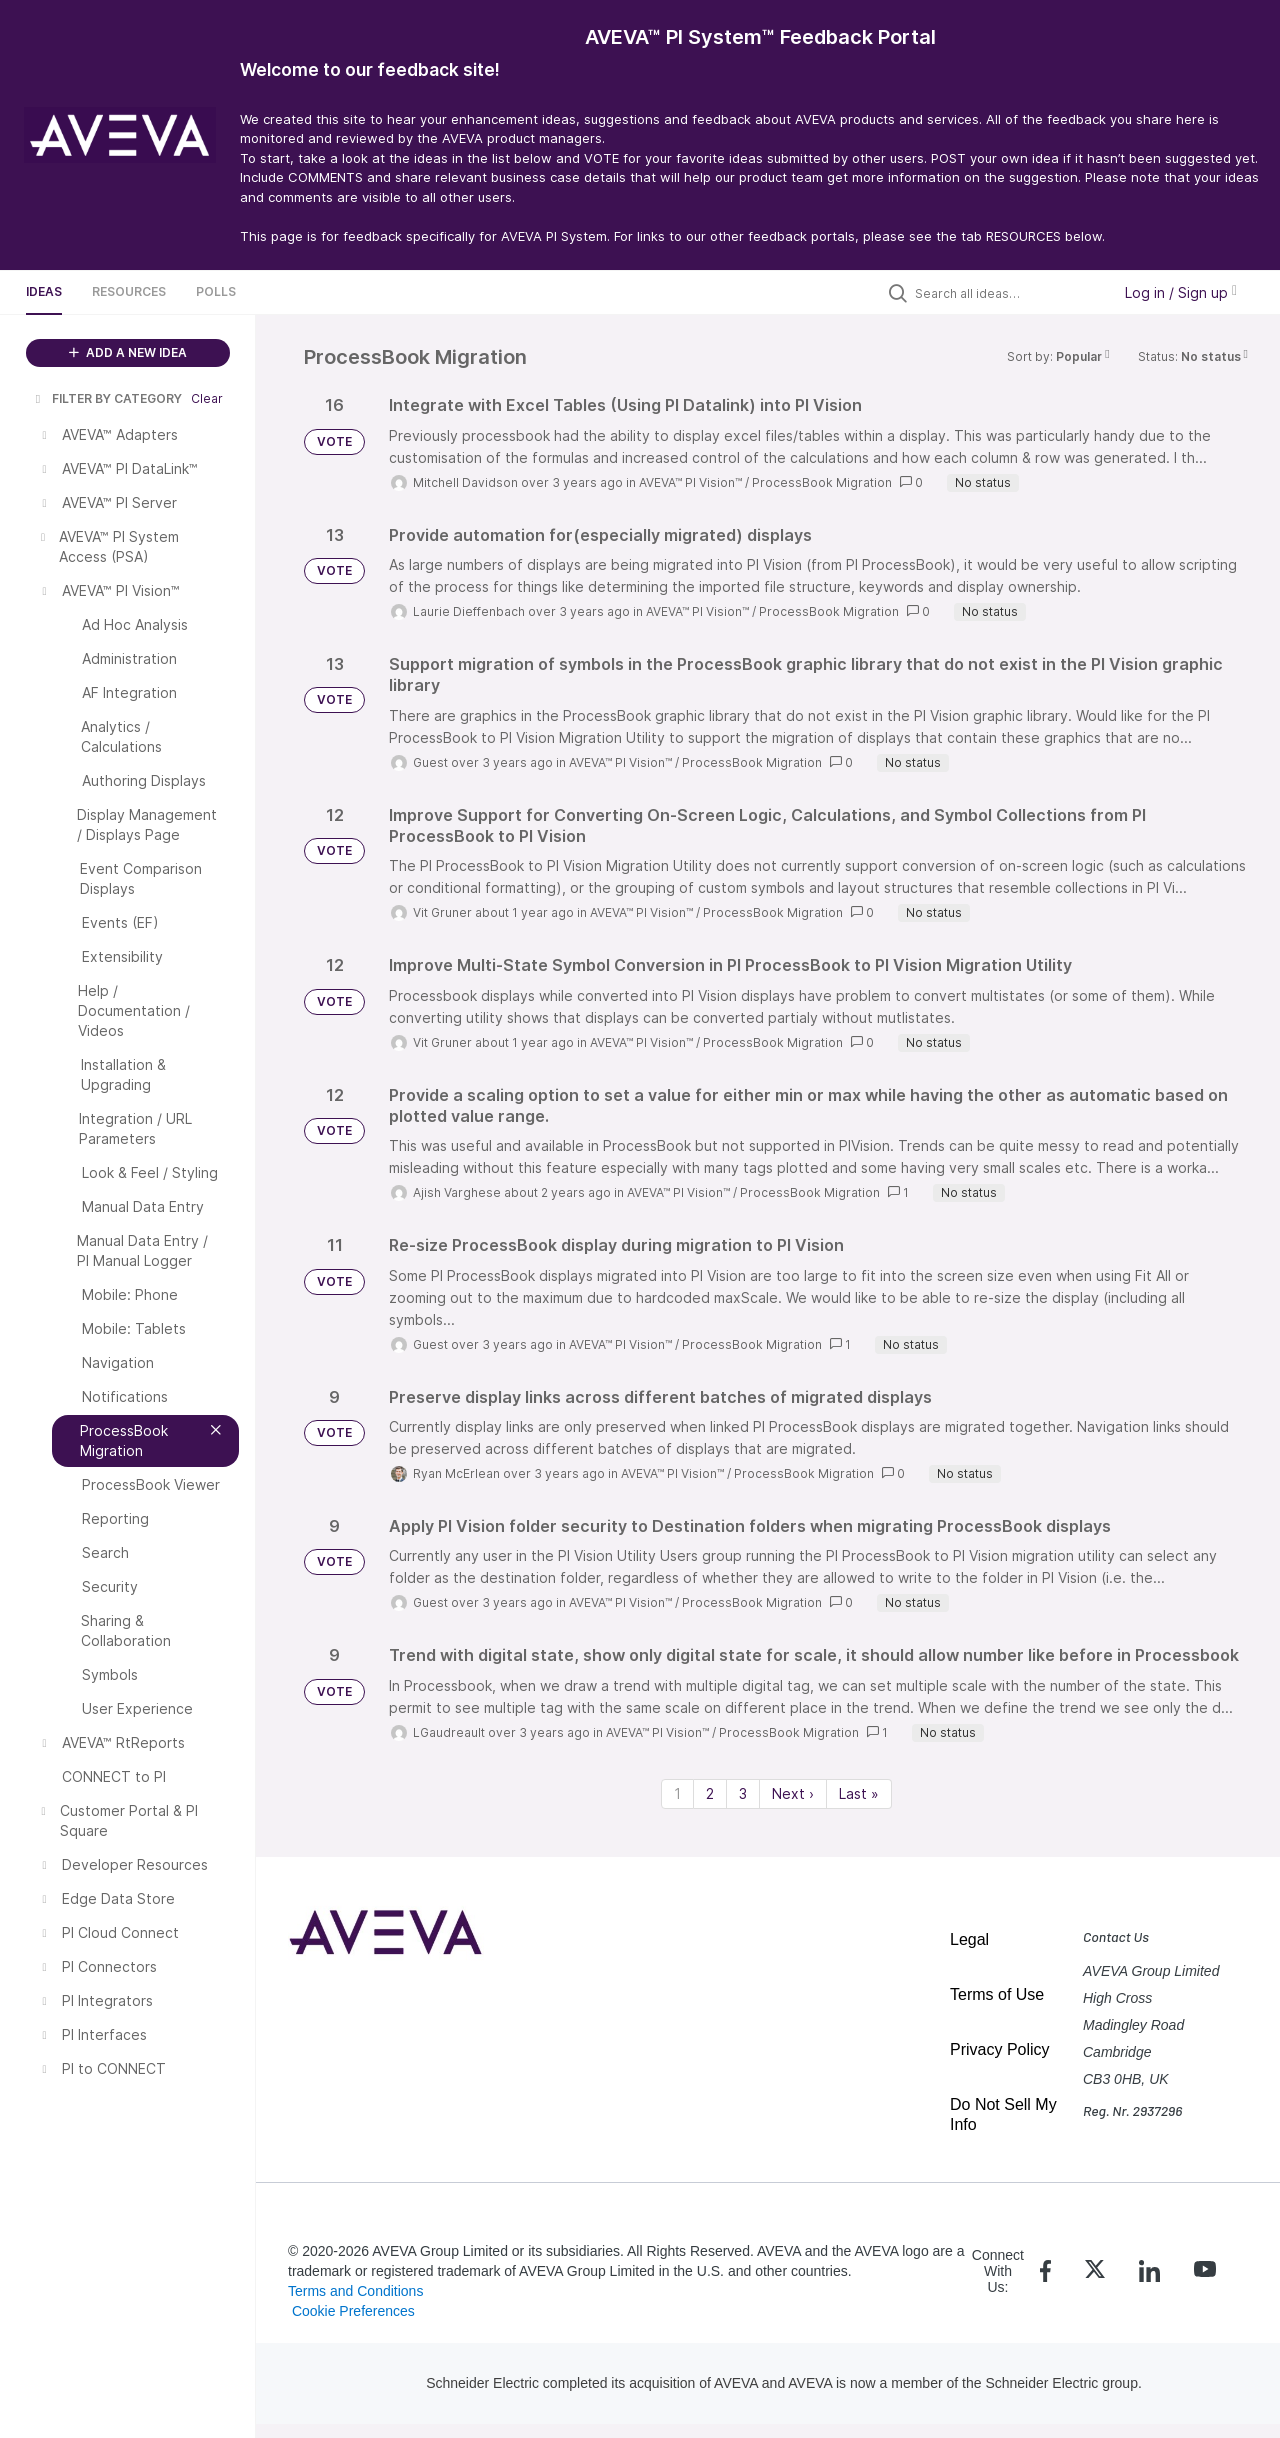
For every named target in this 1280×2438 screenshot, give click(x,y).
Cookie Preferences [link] (353, 2311)
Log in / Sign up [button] (1181, 292)
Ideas (44, 291)
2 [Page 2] (710, 1793)
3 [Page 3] (743, 1793)
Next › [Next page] (793, 1793)
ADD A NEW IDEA (128, 352)
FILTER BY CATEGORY (107, 398)
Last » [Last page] (859, 1793)
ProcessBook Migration (822, 482)
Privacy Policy (1000, 2049)
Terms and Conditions (355, 2291)
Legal (969, 1939)
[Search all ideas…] (1008, 293)
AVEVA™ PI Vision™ (690, 482)
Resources (129, 291)
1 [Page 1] (677, 1793)
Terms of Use (997, 1994)
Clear (207, 398)
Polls (216, 291)
